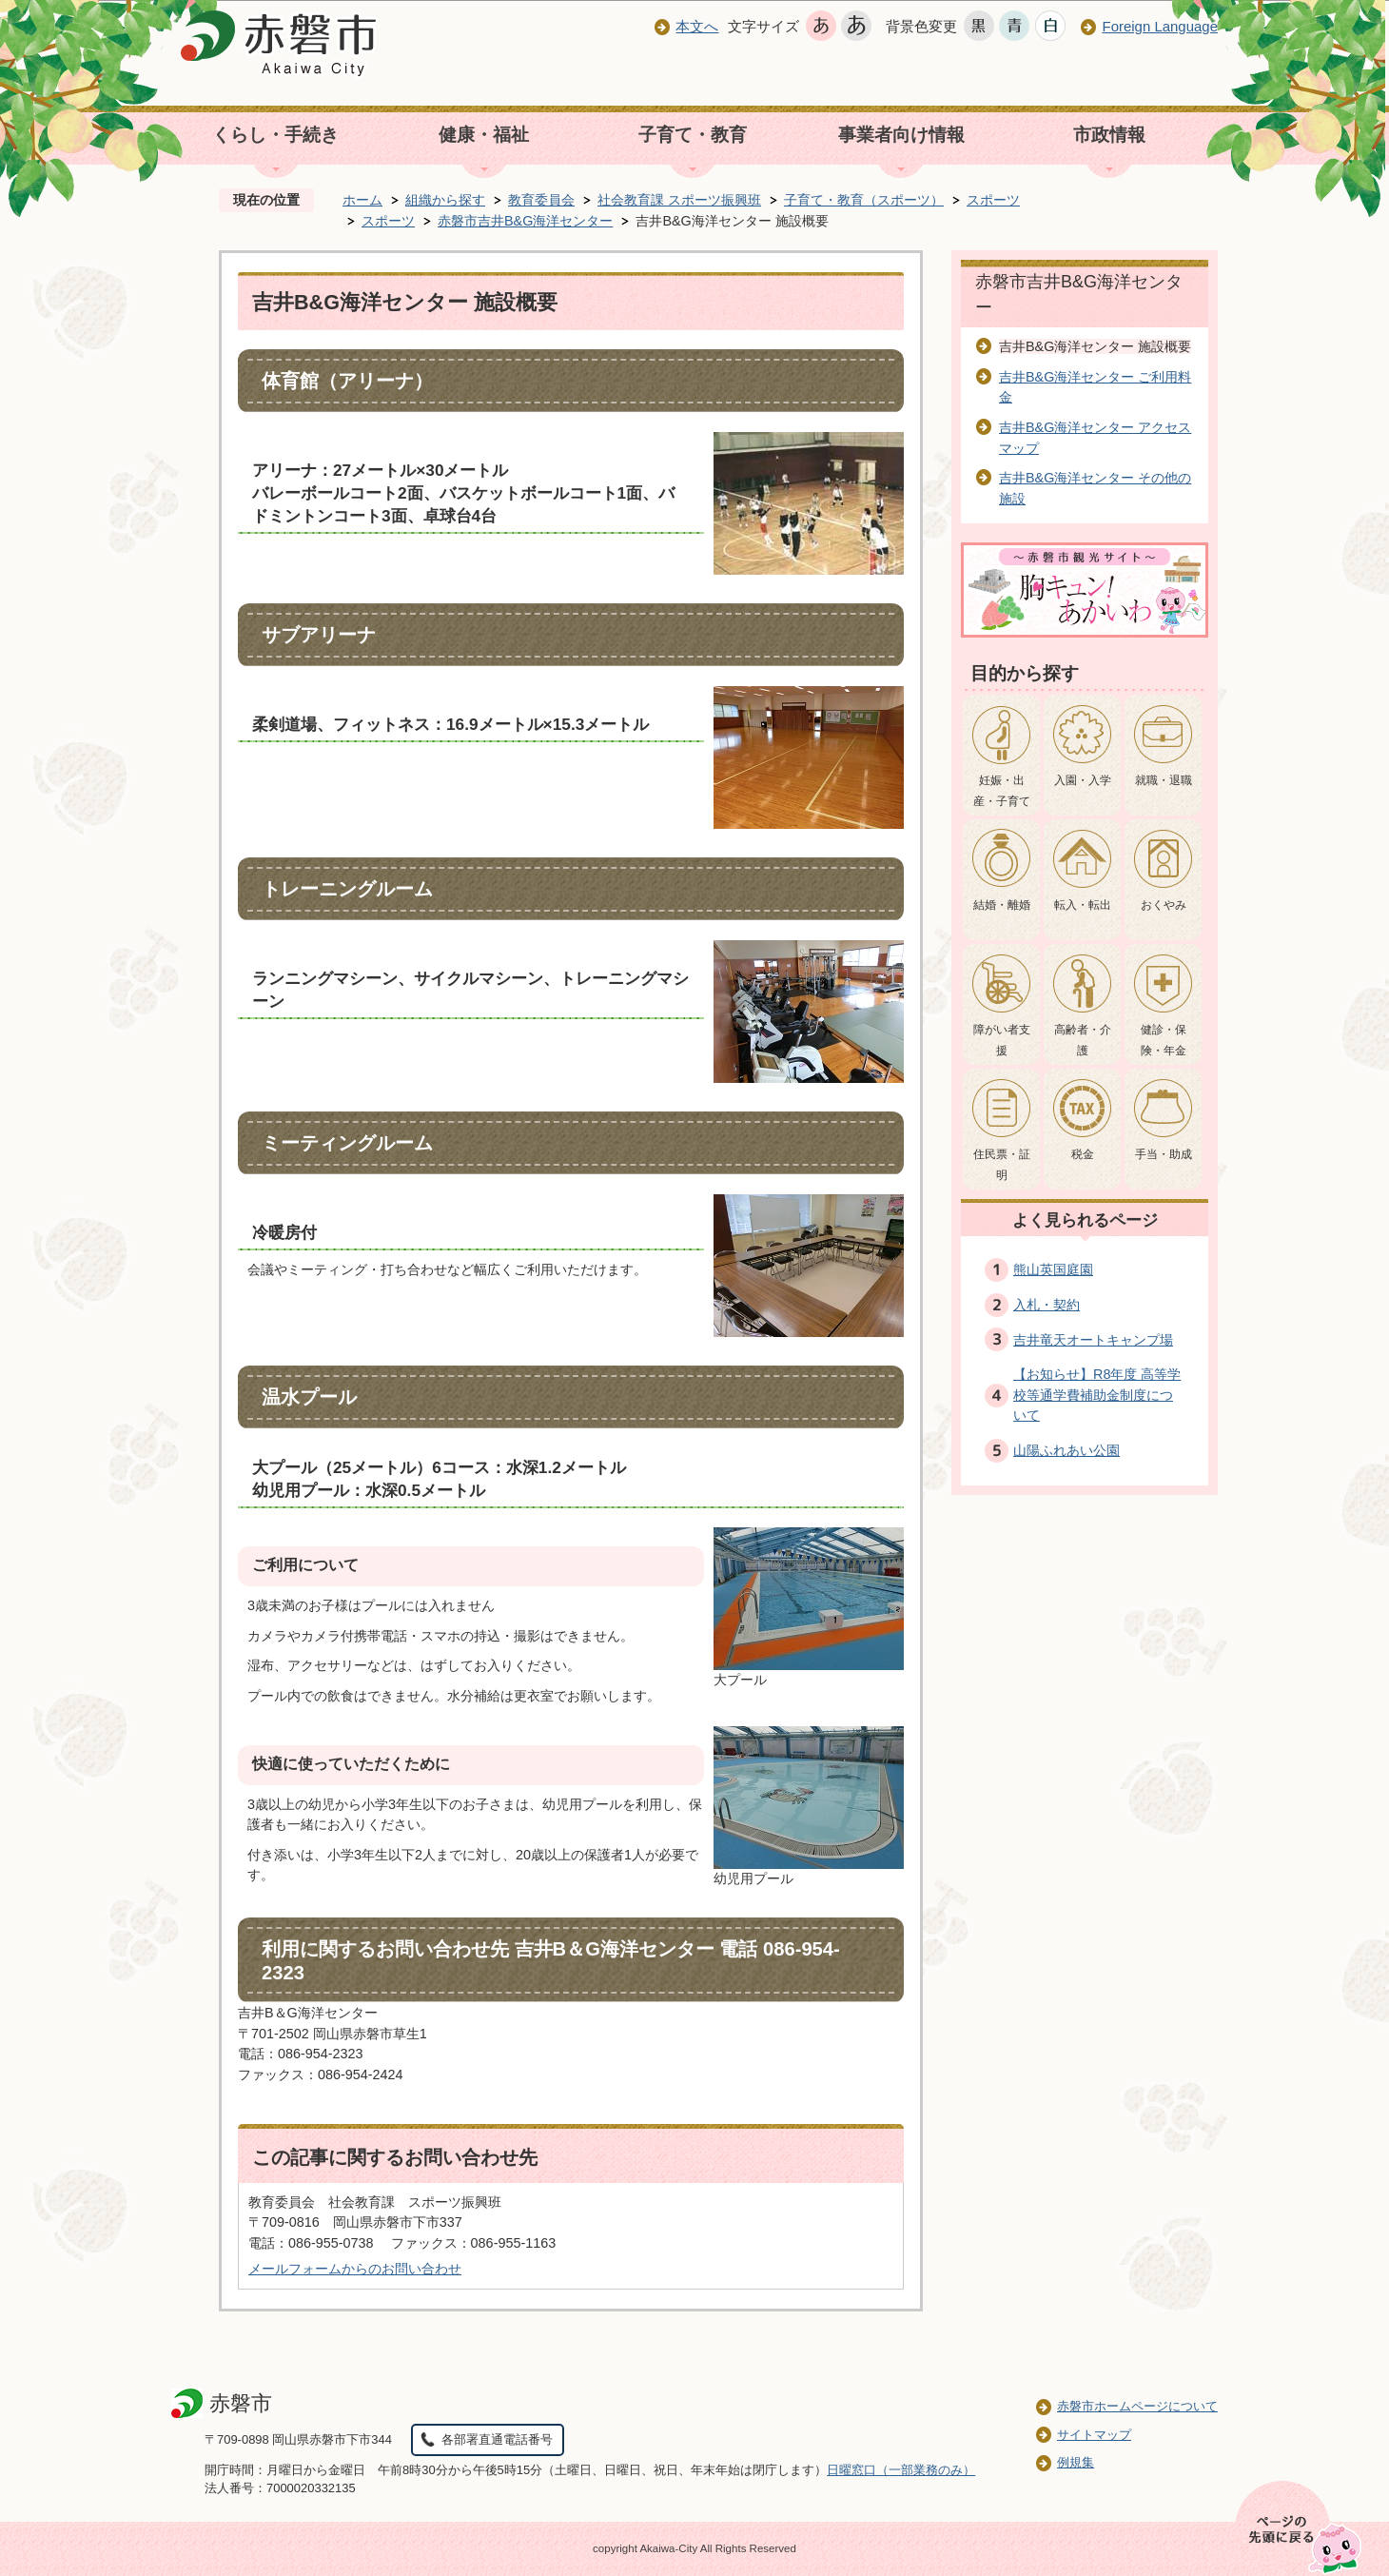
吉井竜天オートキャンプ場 (1093, 1339)
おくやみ (1163, 905)
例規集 (1075, 2462)
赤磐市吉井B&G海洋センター (525, 220)
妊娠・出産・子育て (1001, 791)
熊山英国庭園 (1053, 1269)
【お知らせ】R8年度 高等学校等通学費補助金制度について (1097, 1395)
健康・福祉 (484, 135)
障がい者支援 (1001, 1040)
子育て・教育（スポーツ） (864, 199)
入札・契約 (1046, 1304)
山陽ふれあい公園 (1066, 1450)
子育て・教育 (692, 135)
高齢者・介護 (1082, 1040)
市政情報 (1109, 135)
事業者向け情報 (901, 135)
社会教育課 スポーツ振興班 (679, 199)
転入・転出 (1082, 905)
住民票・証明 (1001, 1165)
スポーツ (993, 199)
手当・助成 (1163, 1154)
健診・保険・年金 (1163, 1040)
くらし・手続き (275, 135)
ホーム (362, 199)
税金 (1082, 1154)
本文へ (696, 26)
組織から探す (445, 199)
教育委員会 (541, 199)
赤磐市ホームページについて (1137, 2406)
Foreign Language (1160, 26)
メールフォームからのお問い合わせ (354, 2268)
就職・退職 (1163, 780)
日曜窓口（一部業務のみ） (901, 2470)
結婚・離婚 (1001, 905)
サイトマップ (1094, 2435)
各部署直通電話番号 (497, 2439)
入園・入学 (1082, 780)
